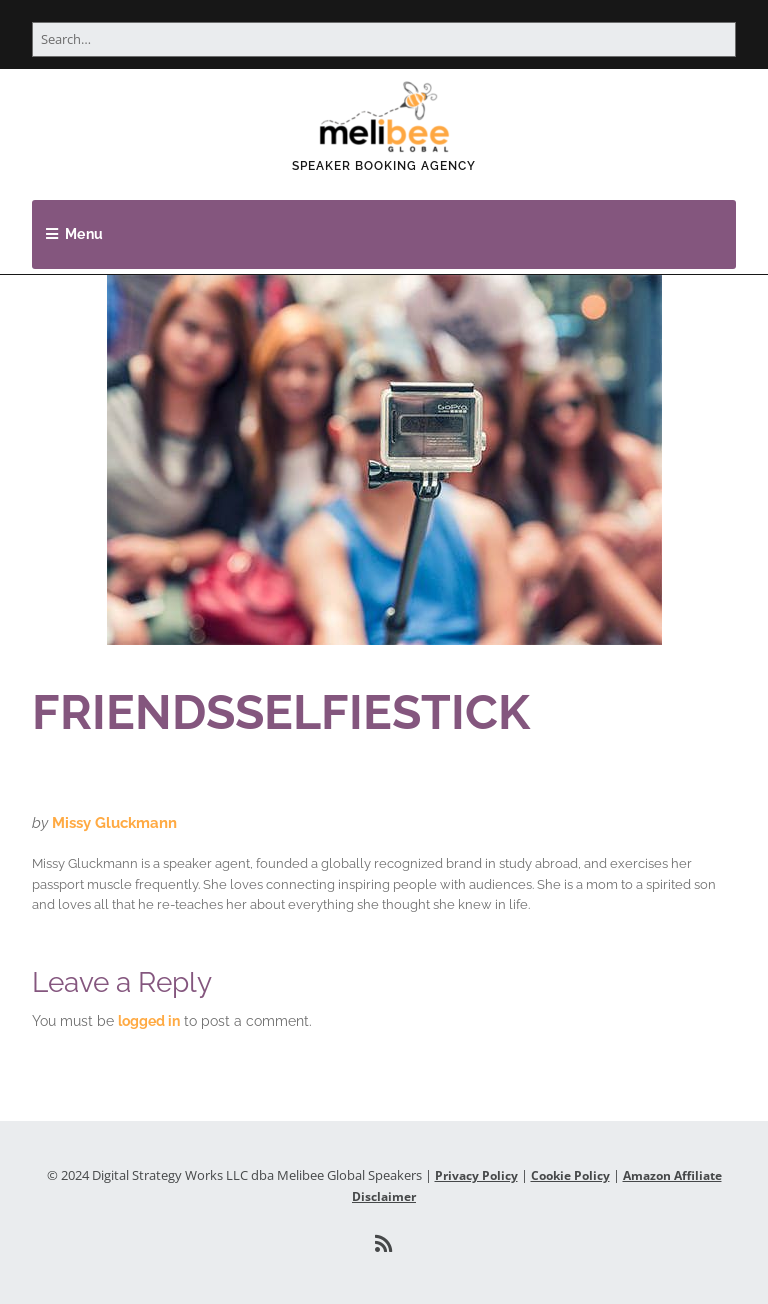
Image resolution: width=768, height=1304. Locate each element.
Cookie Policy (570, 1175)
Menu (84, 234)
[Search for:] (384, 39)
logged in (149, 1021)
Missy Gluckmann (114, 823)
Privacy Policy (476, 1175)
